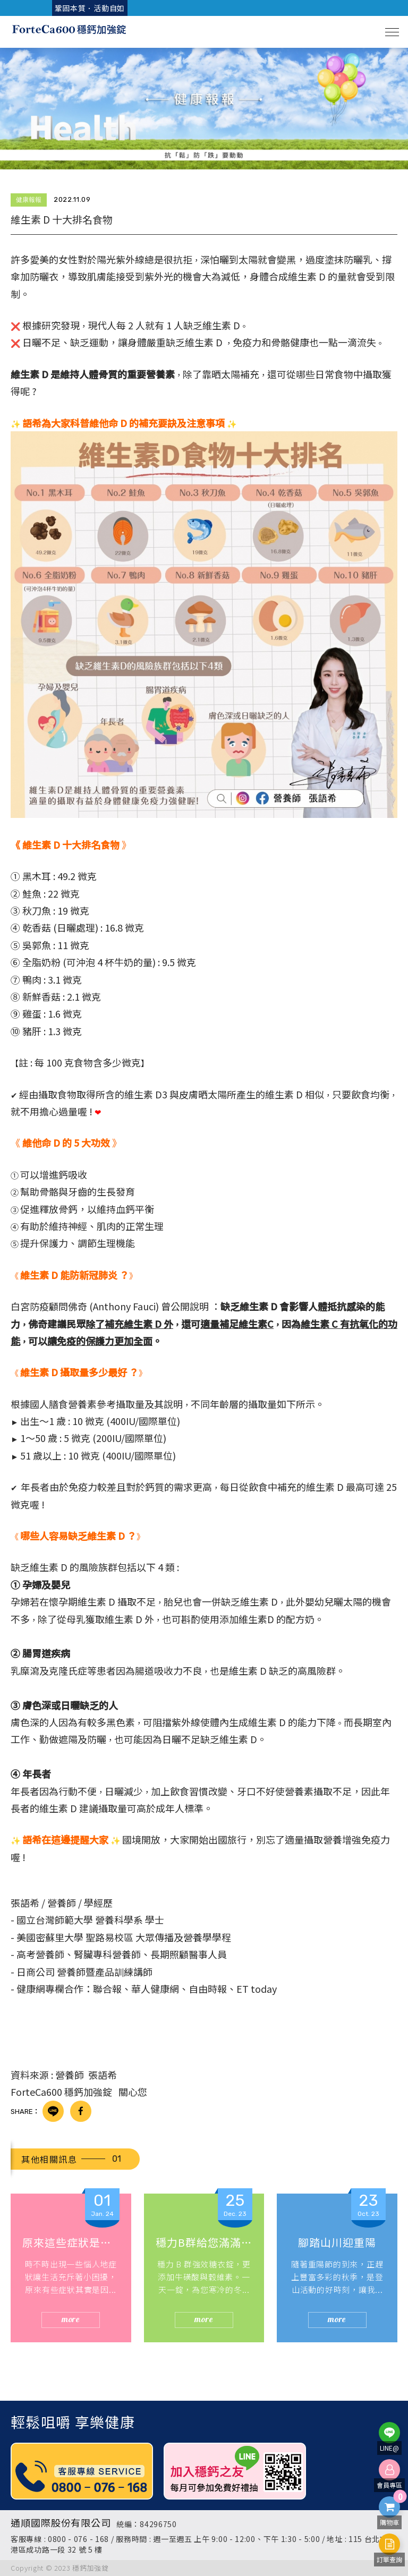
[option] (204, 108)
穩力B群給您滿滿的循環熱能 (204, 2242)
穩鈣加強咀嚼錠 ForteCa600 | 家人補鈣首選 (69, 32)
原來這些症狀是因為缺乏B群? (71, 2242)
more (71, 2319)
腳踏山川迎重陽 (337, 2242)
